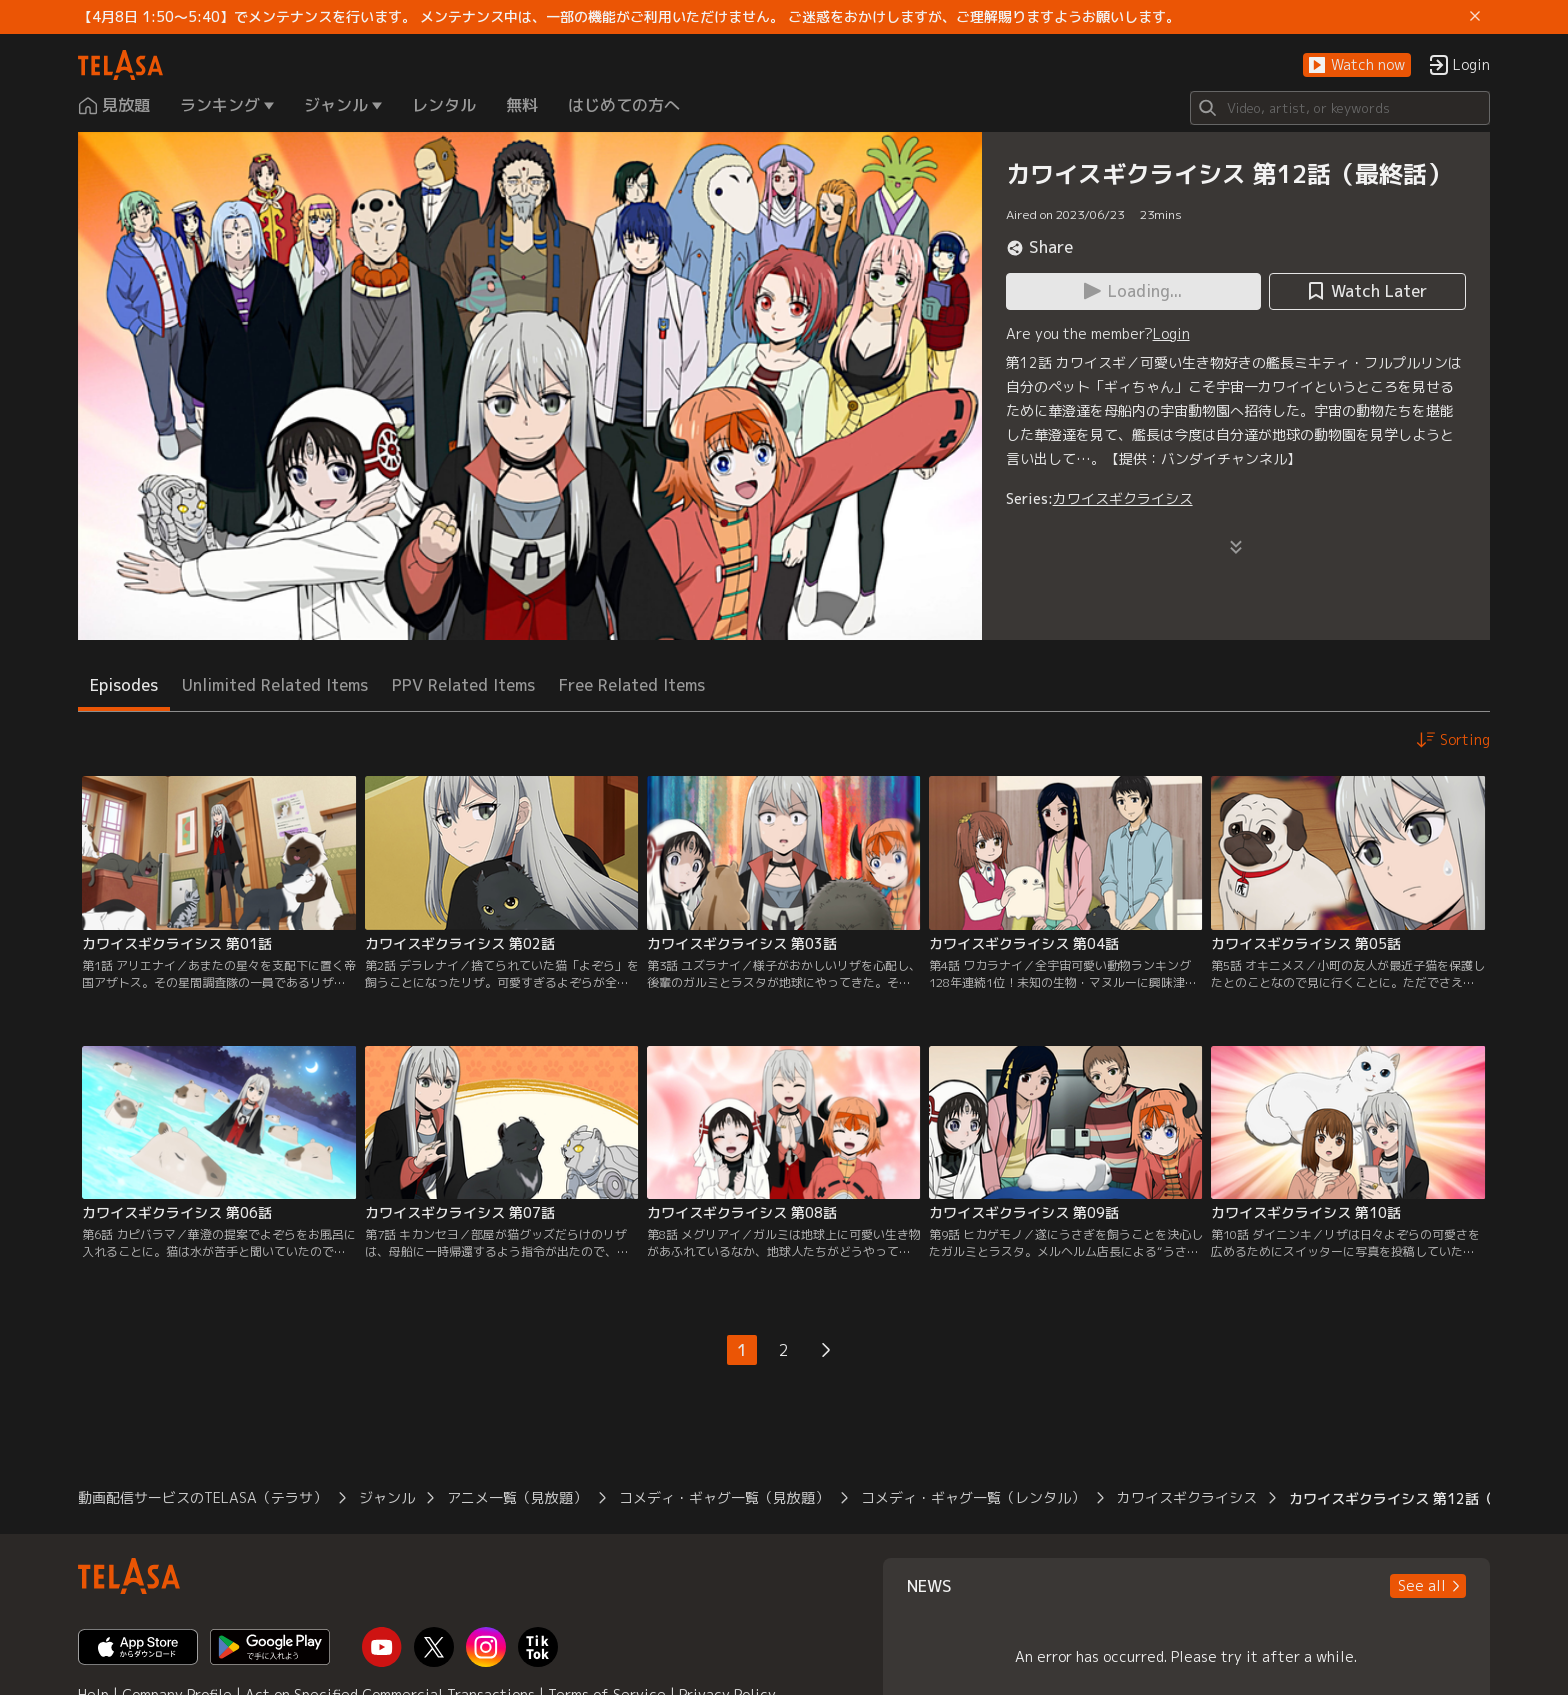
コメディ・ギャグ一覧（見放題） (724, 1497)
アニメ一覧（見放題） (517, 1497)
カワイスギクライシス (1123, 498)
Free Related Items (632, 685)
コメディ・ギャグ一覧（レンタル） (973, 1497)
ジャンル (387, 1497)
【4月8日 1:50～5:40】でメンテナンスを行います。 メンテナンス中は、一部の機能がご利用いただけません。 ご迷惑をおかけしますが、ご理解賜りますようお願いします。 (629, 17)
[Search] (1340, 108)
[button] (1357, 65)
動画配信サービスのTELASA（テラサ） (202, 1497)
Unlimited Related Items (275, 685)
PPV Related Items (463, 685)
